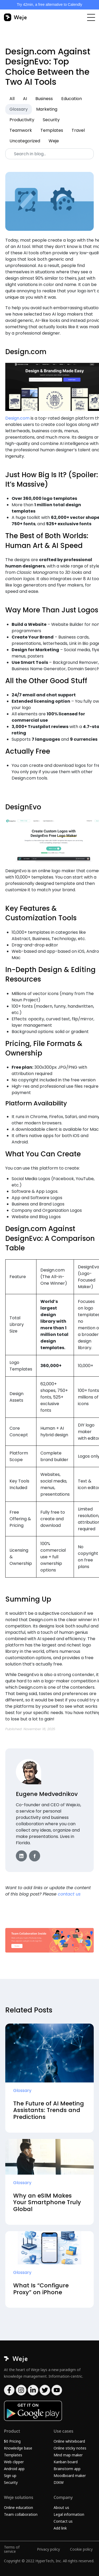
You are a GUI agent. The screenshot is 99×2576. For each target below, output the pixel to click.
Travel (78, 130)
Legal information (69, 2514)
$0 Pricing (12, 2441)
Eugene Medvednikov (47, 1794)
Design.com (17, 418)
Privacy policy (48, 2549)
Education (71, 99)
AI (25, 99)
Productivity (22, 120)
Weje (54, 141)
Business (44, 99)
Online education (18, 2507)
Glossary (19, 109)
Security (51, 120)
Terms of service (12, 2549)
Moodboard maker (70, 2475)
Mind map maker (68, 2454)
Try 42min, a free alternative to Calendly (49, 4)
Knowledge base (18, 2448)
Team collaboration (20, 2514)
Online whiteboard (69, 2441)
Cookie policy (81, 2549)
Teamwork (21, 130)
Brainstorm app (67, 2468)
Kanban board (66, 2461)
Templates (51, 130)
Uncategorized (25, 141)
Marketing (46, 109)
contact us (69, 1894)
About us (61, 2507)
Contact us (63, 2521)
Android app (14, 2468)
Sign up (10, 2475)
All (12, 99)
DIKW (59, 2482)
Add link (60, 2528)
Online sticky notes (70, 2448)
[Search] (49, 153)
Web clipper (14, 2461)
